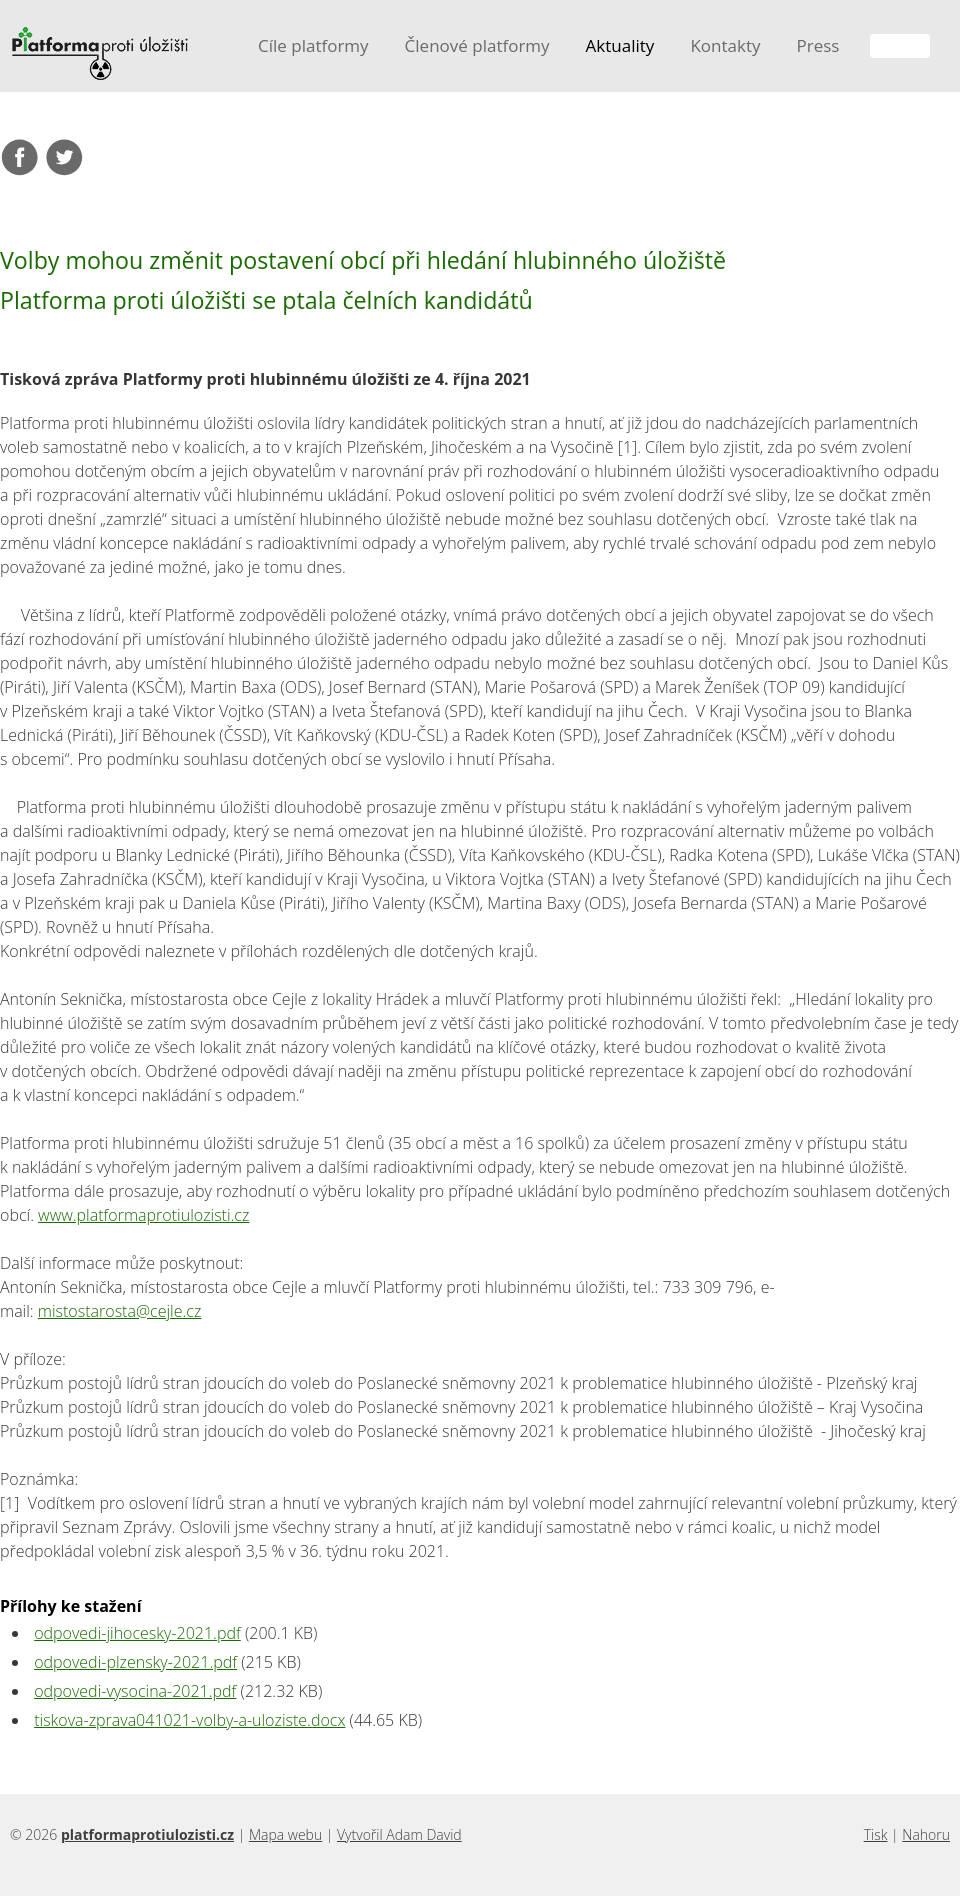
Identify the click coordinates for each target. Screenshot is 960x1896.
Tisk (876, 1834)
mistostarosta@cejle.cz (120, 1311)
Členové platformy (477, 45)
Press (817, 45)
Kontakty (725, 45)
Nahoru (926, 1834)
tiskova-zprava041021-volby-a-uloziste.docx (189, 1720)
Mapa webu (285, 1834)
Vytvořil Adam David (399, 1834)
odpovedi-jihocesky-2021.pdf (137, 1633)
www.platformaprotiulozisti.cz (143, 1215)
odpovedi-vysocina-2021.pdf (135, 1691)
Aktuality (620, 45)
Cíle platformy (313, 45)
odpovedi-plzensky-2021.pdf (135, 1662)
